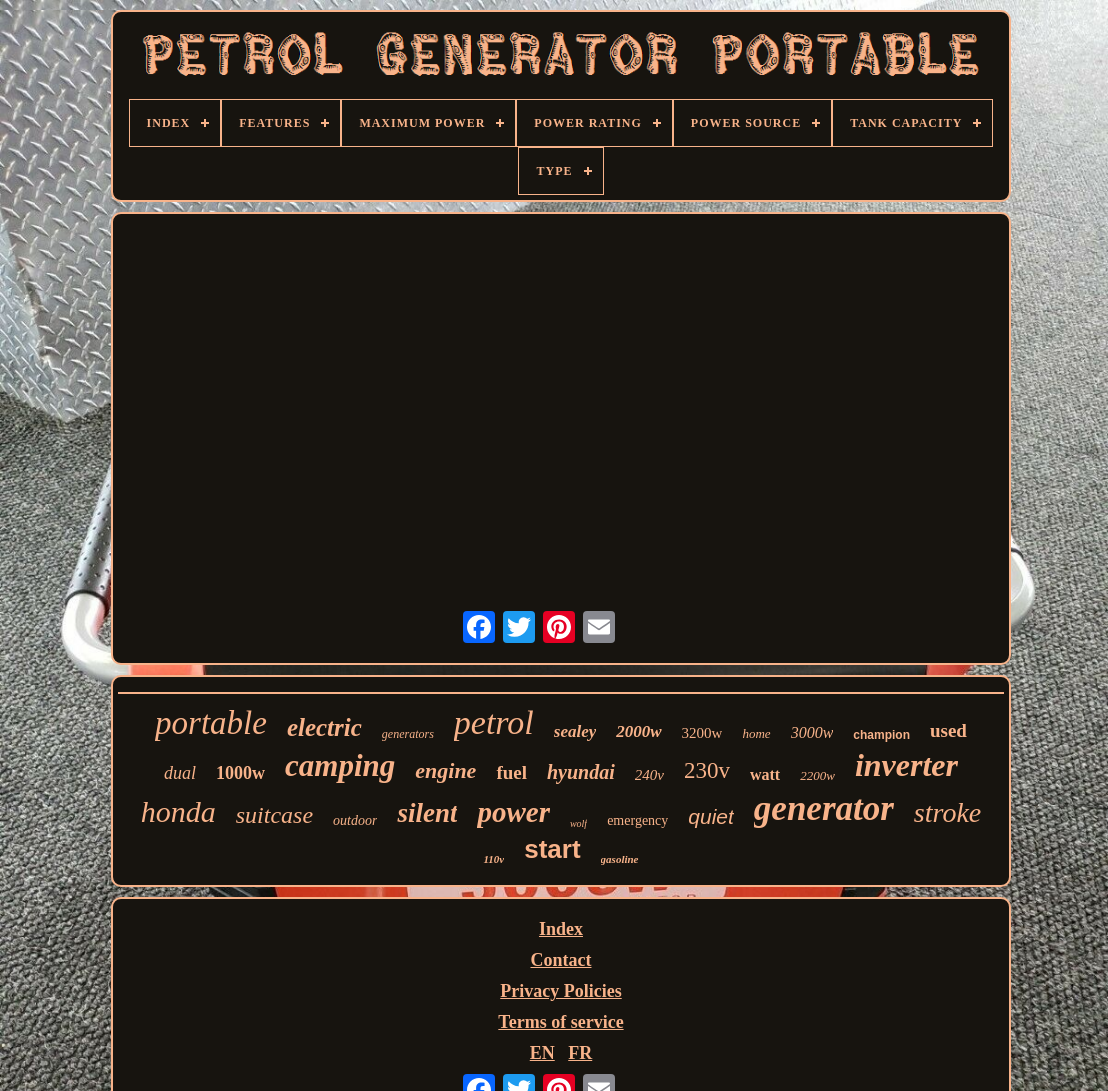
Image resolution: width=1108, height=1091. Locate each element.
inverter (906, 765)
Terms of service (560, 1022)
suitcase (274, 815)
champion (881, 735)
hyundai (581, 772)
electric (324, 727)
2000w (638, 731)
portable (211, 723)
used (948, 730)
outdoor (355, 820)
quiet (711, 816)
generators (408, 734)
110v (493, 859)
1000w (240, 773)
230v (707, 770)
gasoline (620, 859)
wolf (578, 823)
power (513, 812)
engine (445, 770)
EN (542, 1053)
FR (580, 1053)
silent (427, 813)
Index (561, 929)
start (552, 849)
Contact (560, 960)
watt (765, 774)
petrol (494, 722)
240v (649, 775)
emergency (637, 820)
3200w (702, 733)
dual (180, 773)
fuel (511, 772)
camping (340, 765)
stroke (947, 812)
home (756, 733)
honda (178, 811)
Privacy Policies (560, 991)
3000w (812, 732)
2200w (817, 775)
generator (824, 808)
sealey (575, 731)
